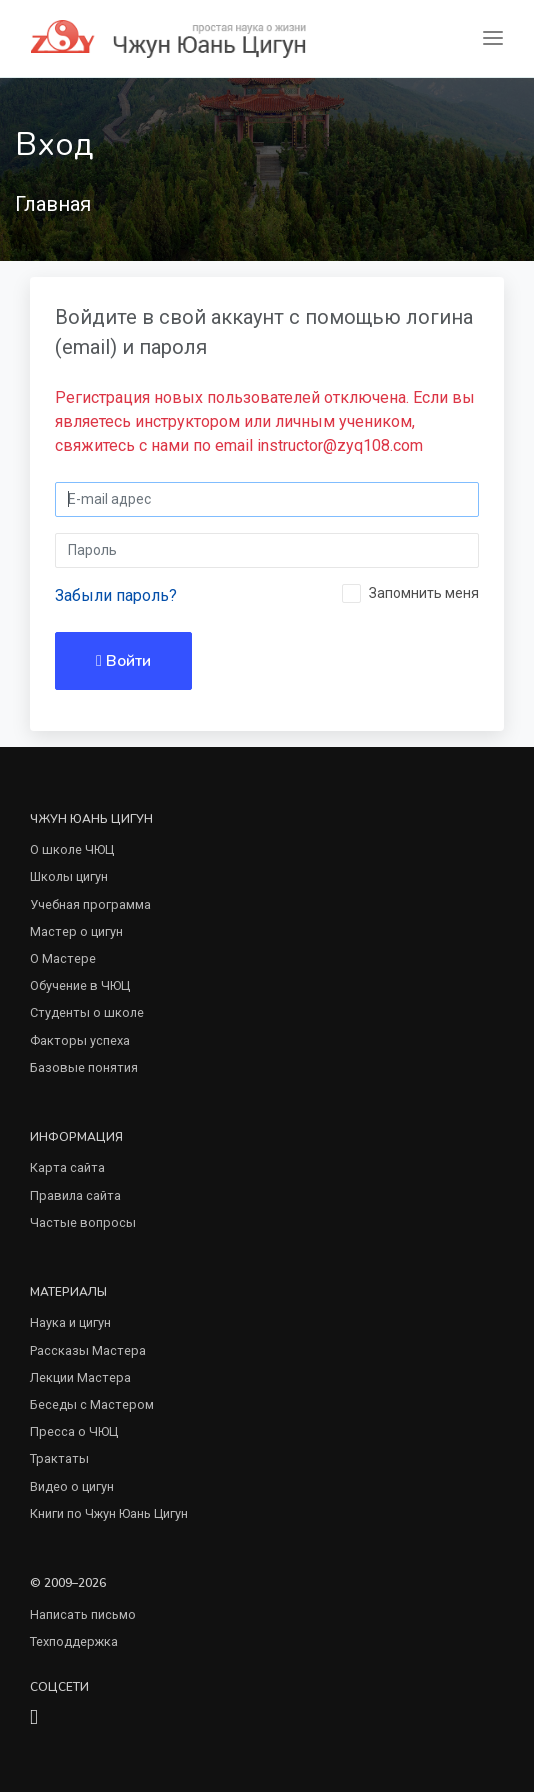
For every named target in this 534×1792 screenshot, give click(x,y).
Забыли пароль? (116, 595)
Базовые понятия (84, 1067)
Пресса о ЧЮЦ (74, 1431)
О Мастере (63, 958)
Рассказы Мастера (88, 1350)
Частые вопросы (83, 1222)
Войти (123, 661)
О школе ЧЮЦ (72, 849)
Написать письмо (83, 1614)
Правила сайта (75, 1195)
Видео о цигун (72, 1486)
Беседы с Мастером (92, 1404)
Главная (53, 204)
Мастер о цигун (76, 931)
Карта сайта (67, 1167)
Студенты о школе (87, 1012)
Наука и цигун (70, 1322)
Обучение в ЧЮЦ (80, 985)
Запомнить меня (424, 593)
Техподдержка (74, 1641)
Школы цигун (69, 876)
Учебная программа (90, 904)
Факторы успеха (80, 1040)
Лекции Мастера (80, 1377)
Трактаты (59, 1458)
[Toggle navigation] (493, 38)
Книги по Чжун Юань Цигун (109, 1513)
